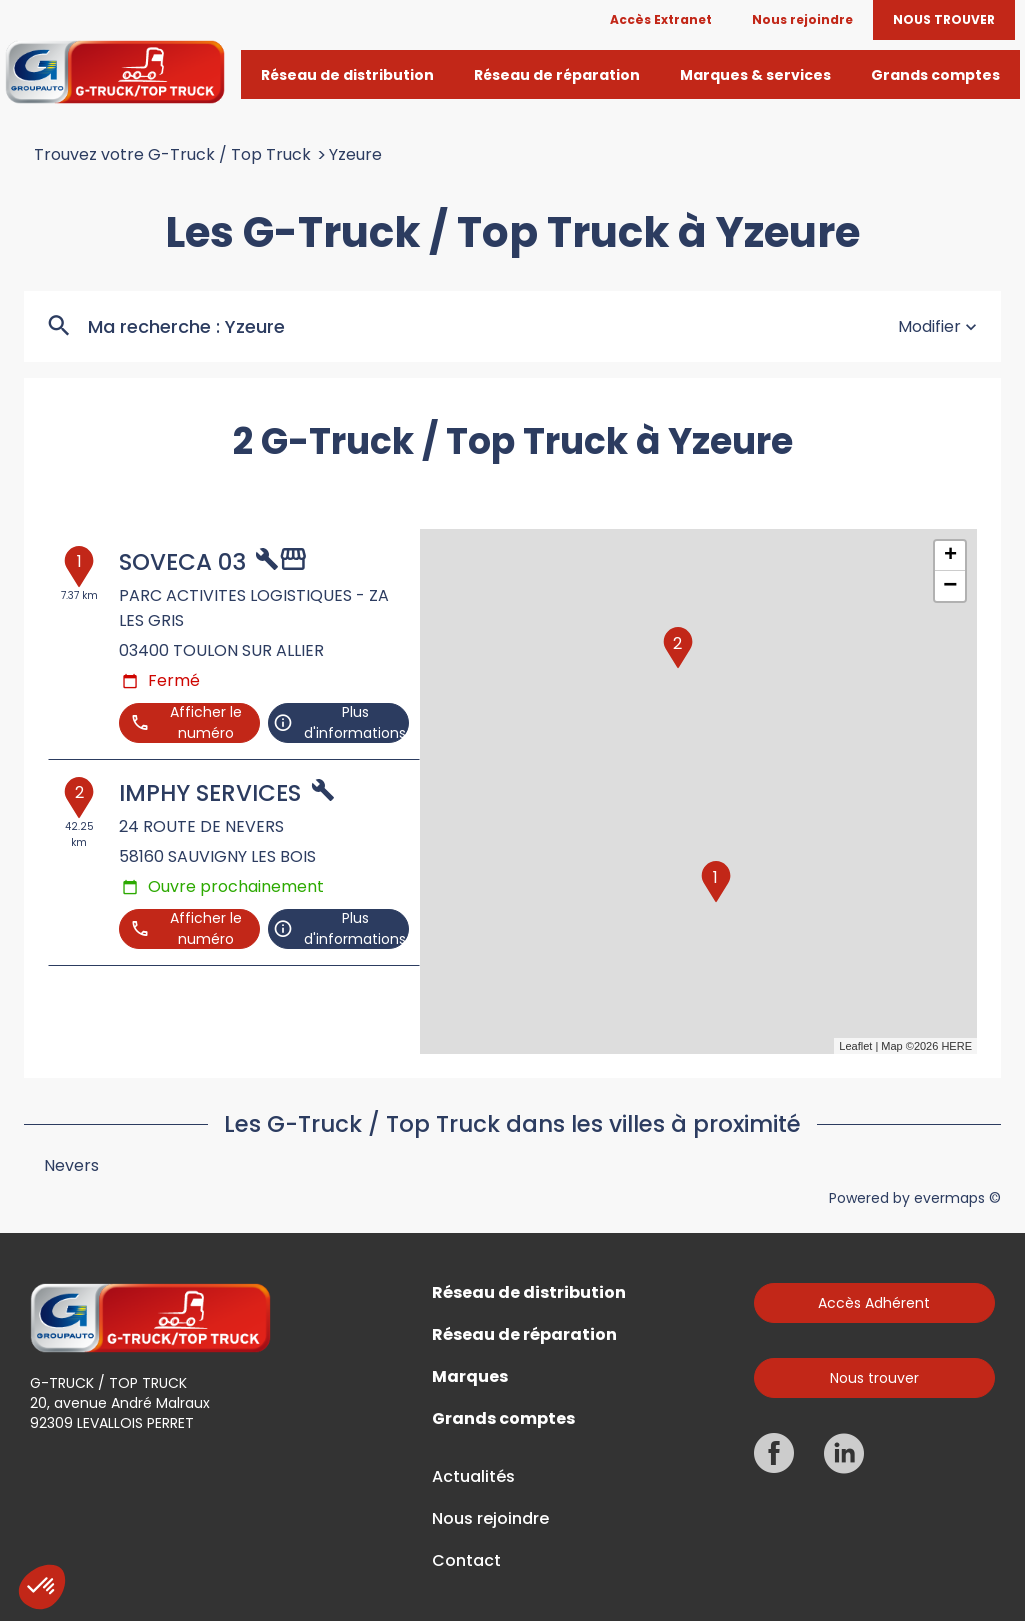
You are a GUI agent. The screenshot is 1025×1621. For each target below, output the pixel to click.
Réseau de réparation (524, 1335)
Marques (470, 1377)
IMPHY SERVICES (210, 793)
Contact (466, 1561)
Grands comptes (503, 1419)
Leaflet (855, 1046)
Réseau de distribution (529, 1293)
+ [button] (950, 556)
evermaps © (957, 1198)
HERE (956, 1046)
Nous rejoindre (490, 1519)
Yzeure (355, 155)
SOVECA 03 (182, 562)
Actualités (473, 1477)
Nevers (71, 1165)
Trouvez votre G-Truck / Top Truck (172, 155)
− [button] (950, 586)
